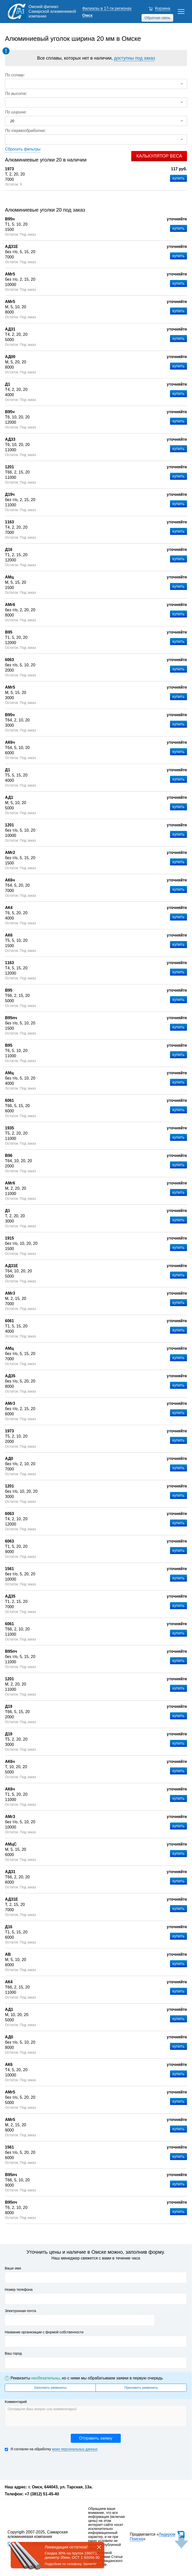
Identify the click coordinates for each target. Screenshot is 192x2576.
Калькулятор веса (159, 156)
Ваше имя (13, 2268)
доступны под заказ (134, 58)
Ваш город (13, 2353)
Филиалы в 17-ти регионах (107, 8)
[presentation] (43, 2465)
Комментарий (16, 2402)
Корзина (162, 8)
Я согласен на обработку (51, 2449)
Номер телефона (18, 2290)
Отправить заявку (95, 2438)
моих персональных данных (75, 2449)
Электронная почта (20, 2311)
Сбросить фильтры (22, 149)
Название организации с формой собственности (44, 2332)
